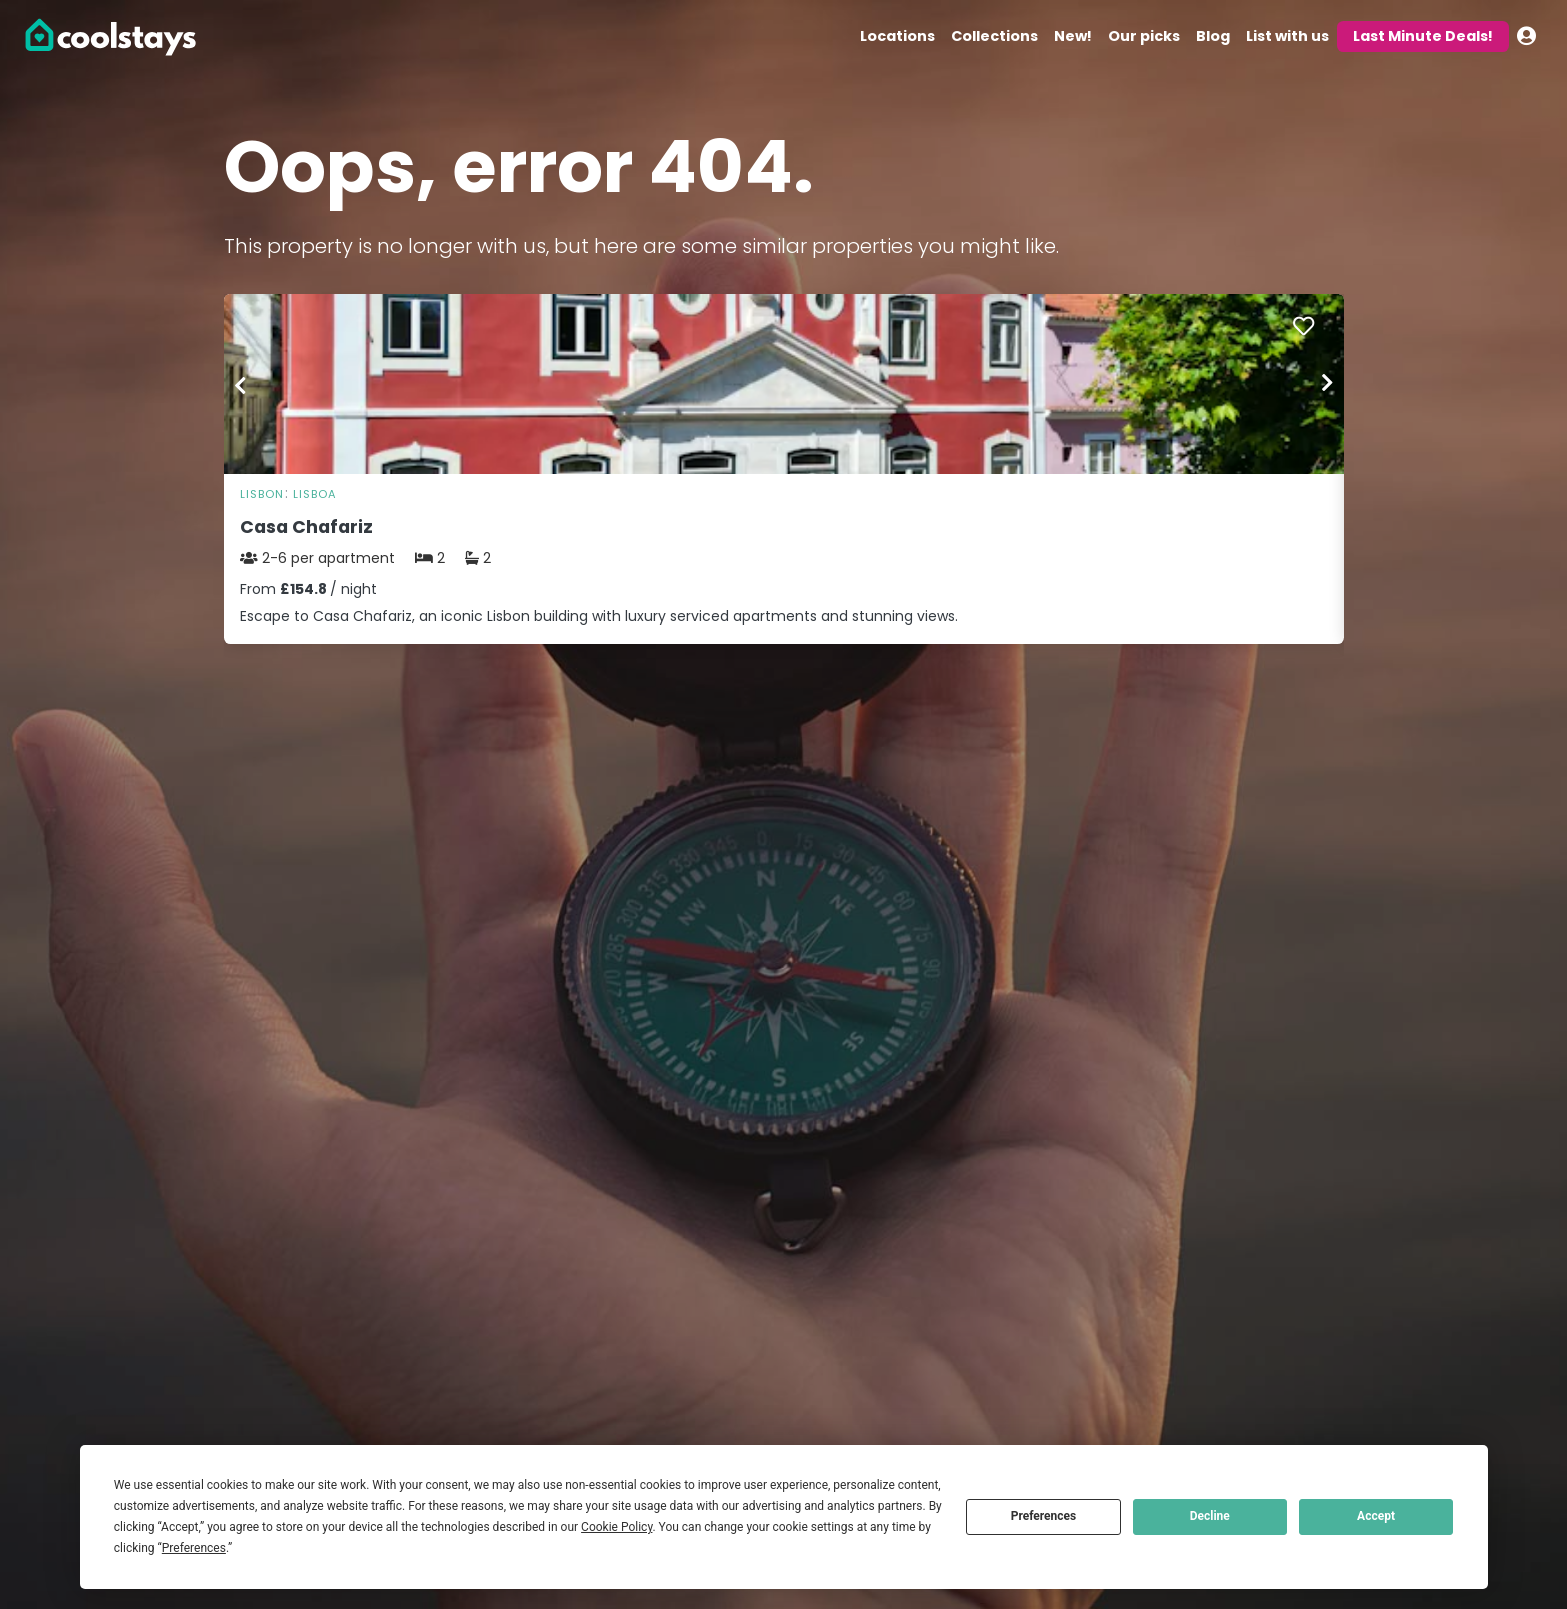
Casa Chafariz (306, 527)
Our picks (1144, 36)
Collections (994, 36)
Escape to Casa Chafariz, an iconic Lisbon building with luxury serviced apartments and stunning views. (599, 616)
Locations (897, 36)
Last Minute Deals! (1423, 36)
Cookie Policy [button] (616, 1527)
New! (1073, 36)
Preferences (1044, 1516)
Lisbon (262, 494)
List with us (1287, 36)
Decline (1210, 1516)
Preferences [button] (194, 1548)
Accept (1376, 1516)
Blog (1213, 36)
